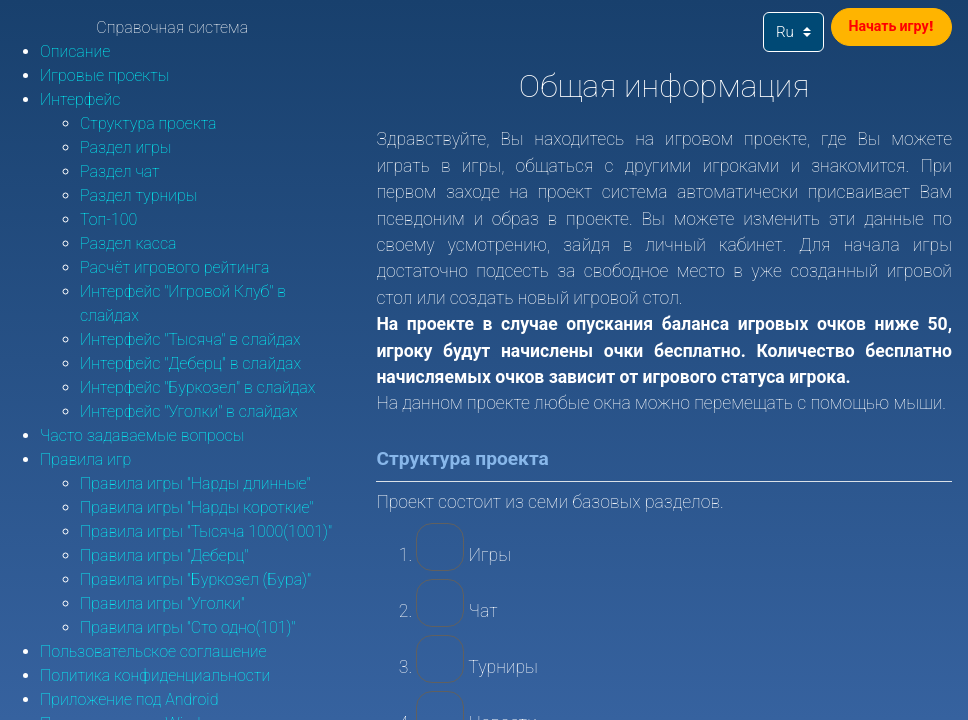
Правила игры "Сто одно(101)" (187, 627)
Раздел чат (120, 171)
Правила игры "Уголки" (162, 603)
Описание (75, 51)
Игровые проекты (104, 75)
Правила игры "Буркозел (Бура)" (195, 579)
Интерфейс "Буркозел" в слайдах (197, 387)
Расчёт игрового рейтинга (174, 267)
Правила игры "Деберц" (164, 555)
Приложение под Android (129, 699)
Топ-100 (108, 219)
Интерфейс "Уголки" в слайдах (189, 411)
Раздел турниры (138, 195)
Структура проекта (148, 123)
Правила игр (85, 459)
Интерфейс (80, 99)
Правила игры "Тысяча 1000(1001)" (206, 531)
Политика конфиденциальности (155, 675)
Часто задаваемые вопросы (142, 435)
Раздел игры (125, 147)
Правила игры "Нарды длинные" (195, 483)
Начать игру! (880, 30)
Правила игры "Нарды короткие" (196, 507)
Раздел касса (128, 243)
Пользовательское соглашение (153, 651)
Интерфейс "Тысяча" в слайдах (190, 339)
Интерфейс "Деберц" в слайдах (190, 363)
